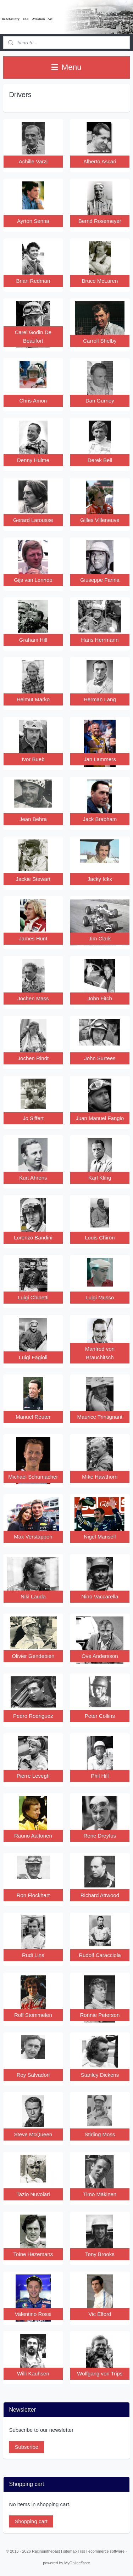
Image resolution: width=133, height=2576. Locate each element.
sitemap (70, 2551)
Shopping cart (31, 2521)
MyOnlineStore (77, 2563)
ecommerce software (106, 2551)
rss (82, 2551)
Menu (66, 67)
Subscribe (26, 2447)
